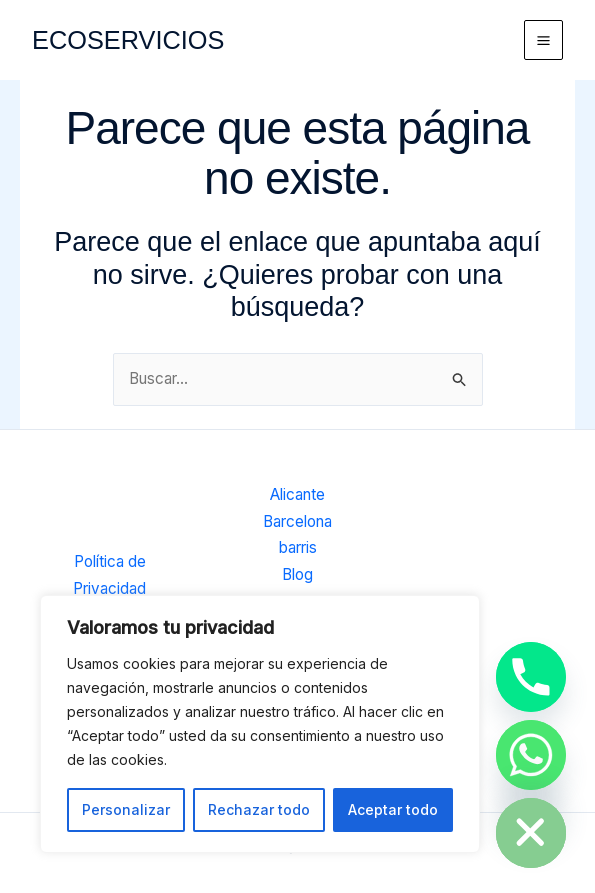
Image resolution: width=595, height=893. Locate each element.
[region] (260, 724)
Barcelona (297, 523)
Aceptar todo (393, 809)
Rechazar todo (259, 809)
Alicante (297, 496)
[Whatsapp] (531, 755)
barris (298, 549)
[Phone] (531, 677)
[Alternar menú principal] (544, 40)
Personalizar (126, 809)
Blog (297, 575)
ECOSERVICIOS (130, 39)
